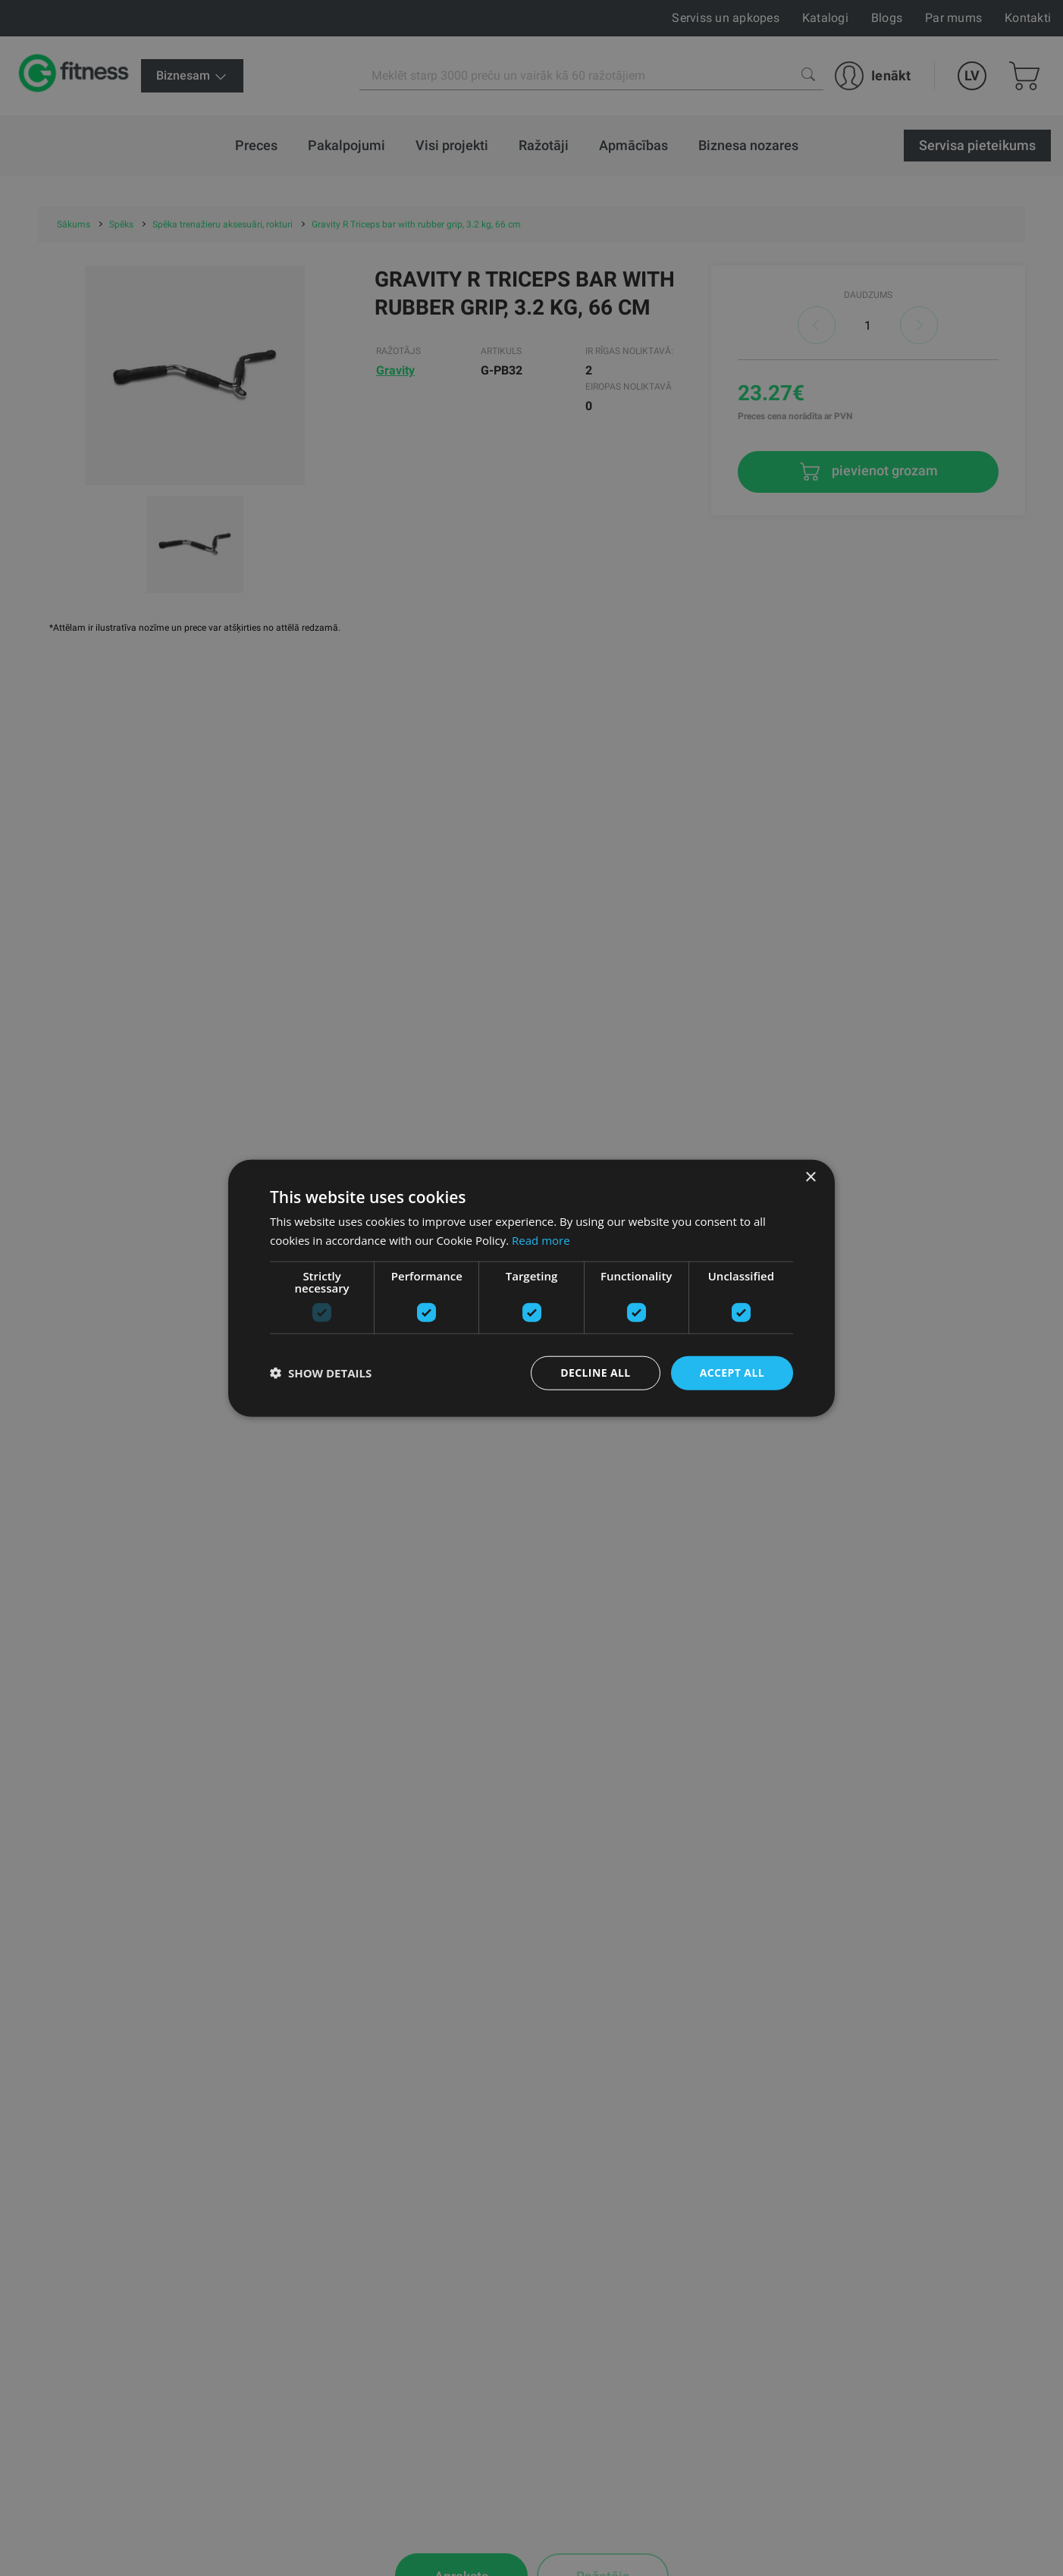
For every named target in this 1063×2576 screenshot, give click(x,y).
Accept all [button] (732, 1372)
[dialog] (531, 1288)
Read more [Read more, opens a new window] (541, 1240)
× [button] (810, 1177)
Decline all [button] (595, 1372)
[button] (321, 1373)
